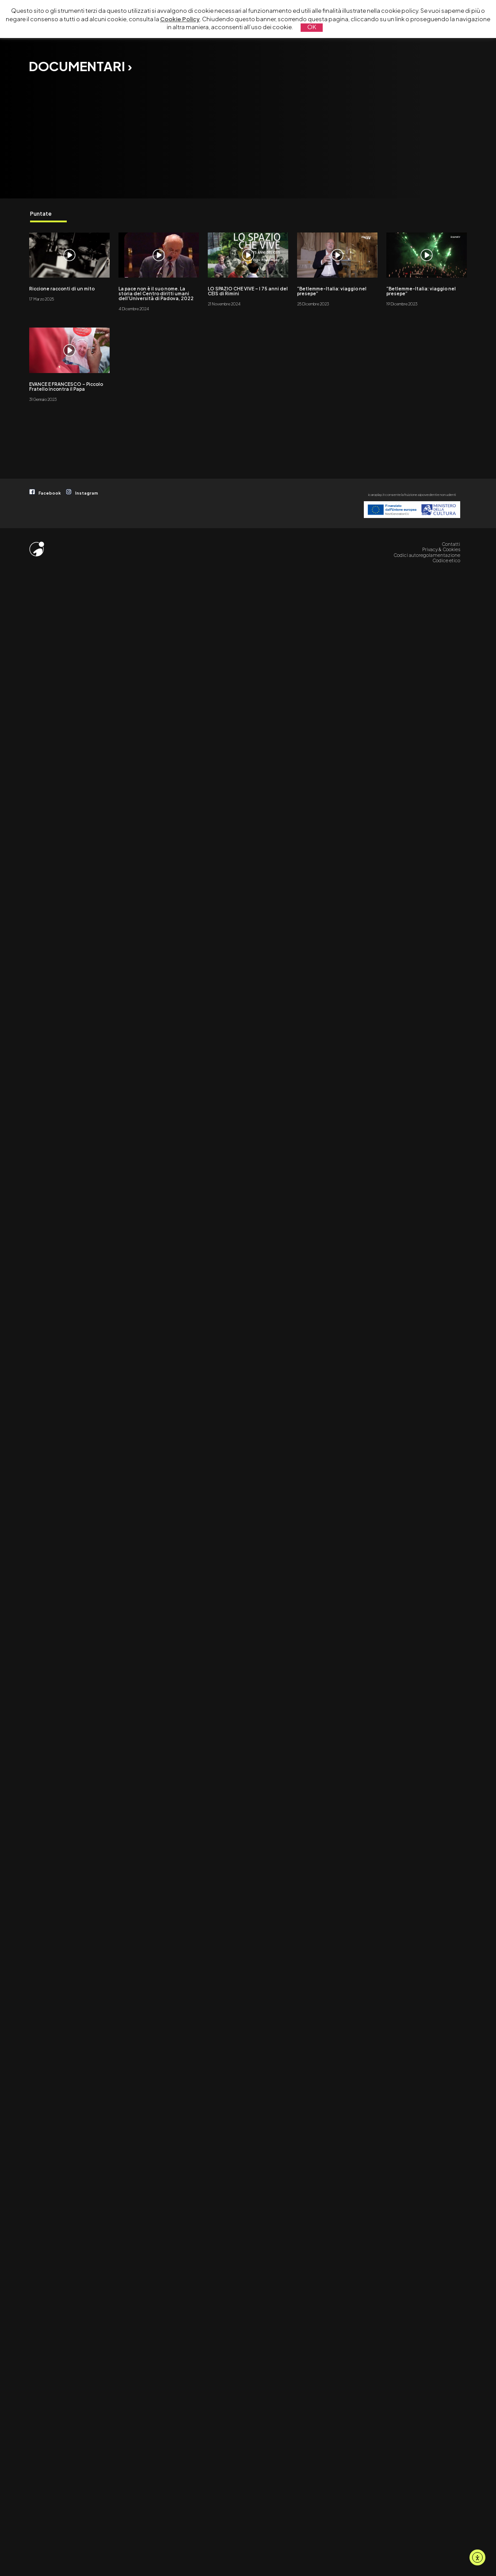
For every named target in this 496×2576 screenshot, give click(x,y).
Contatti (451, 544)
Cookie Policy (180, 19)
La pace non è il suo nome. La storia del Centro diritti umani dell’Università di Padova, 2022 (156, 293)
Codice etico (446, 560)
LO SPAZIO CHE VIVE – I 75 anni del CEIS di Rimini (248, 291)
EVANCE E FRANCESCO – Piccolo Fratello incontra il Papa (66, 386)
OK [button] (311, 26)
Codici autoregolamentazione (426, 555)
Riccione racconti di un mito (62, 288)
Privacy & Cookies (441, 549)
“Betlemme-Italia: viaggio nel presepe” (331, 291)
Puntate (41, 213)
